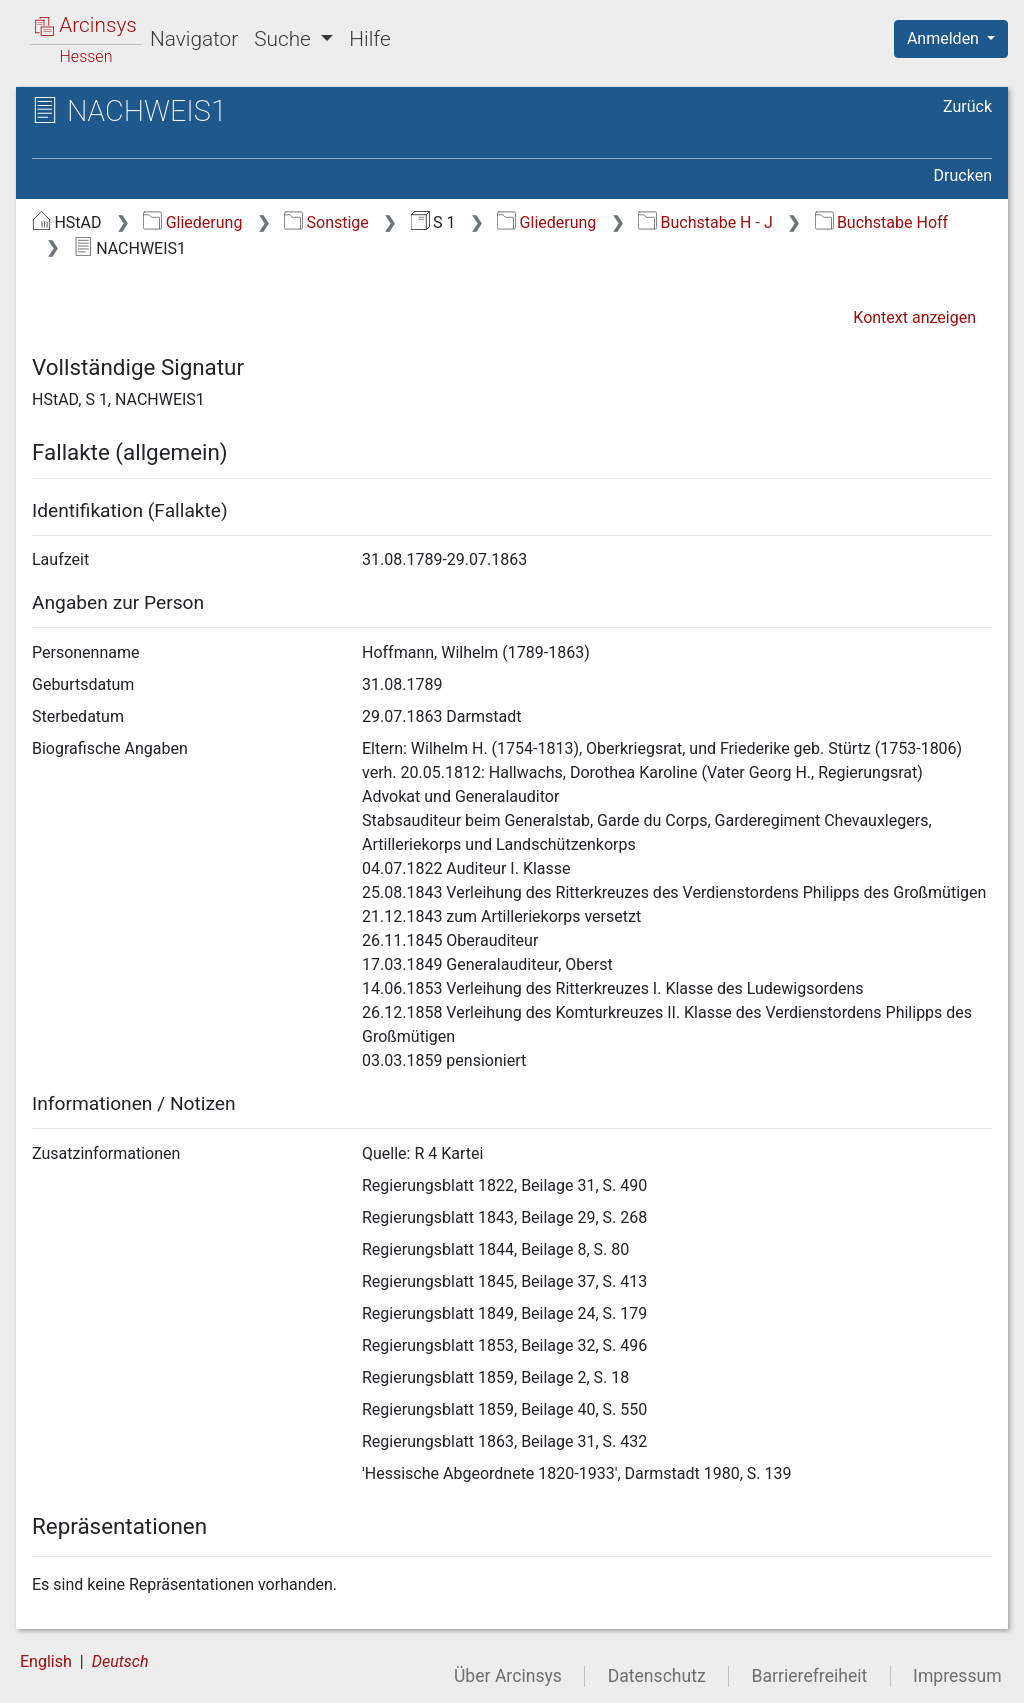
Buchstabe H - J (705, 222)
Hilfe (369, 39)
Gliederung (192, 222)
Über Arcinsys (508, 1676)
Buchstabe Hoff (882, 222)
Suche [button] (285, 39)
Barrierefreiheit (810, 1676)
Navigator (194, 39)
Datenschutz (657, 1676)
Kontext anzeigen (914, 317)
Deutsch (120, 1661)
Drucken (963, 175)
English (46, 1661)
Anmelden (945, 38)
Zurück (967, 106)
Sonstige (326, 222)
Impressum (957, 1676)
